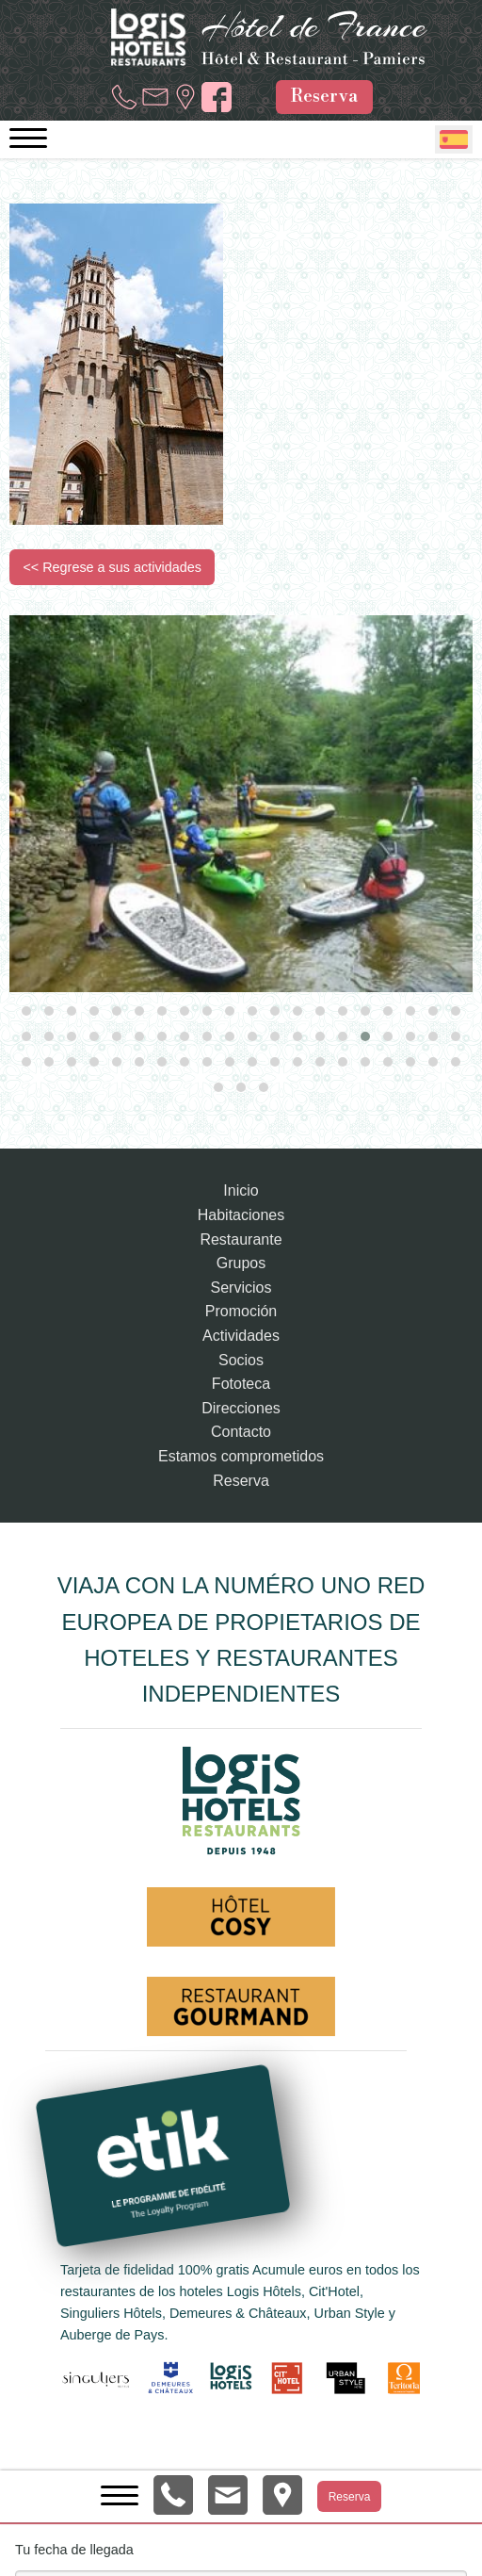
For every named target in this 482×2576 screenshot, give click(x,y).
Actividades (241, 1336)
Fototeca (241, 1384)
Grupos (241, 1263)
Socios (241, 1360)
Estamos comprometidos (241, 1456)
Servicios (241, 1288)
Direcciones (241, 1408)
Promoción (241, 1311)
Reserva (324, 96)
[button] (26, 1011)
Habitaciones (241, 1215)
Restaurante (240, 1239)
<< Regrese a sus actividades (112, 567)
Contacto (241, 1432)
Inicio (240, 1190)
